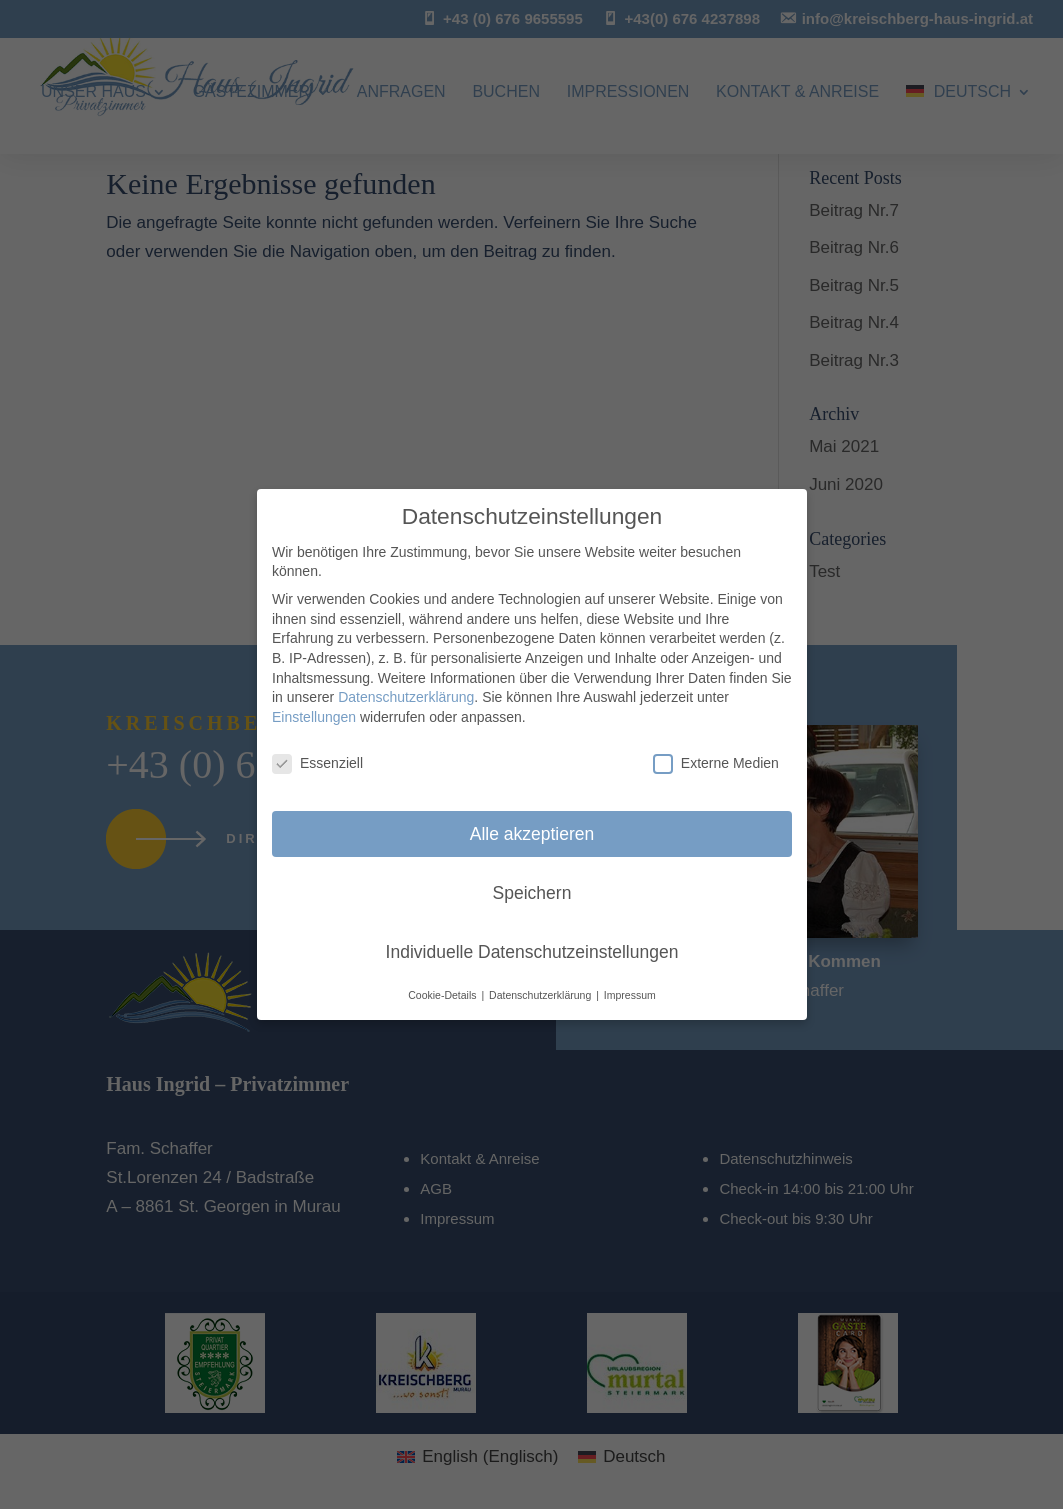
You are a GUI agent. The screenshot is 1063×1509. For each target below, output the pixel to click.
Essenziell (317, 763)
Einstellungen (314, 717)
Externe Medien (715, 763)
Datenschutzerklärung (406, 697)
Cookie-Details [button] (443, 995)
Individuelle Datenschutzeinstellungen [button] (531, 951)
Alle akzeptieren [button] (531, 834)
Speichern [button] (531, 893)
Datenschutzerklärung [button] (541, 995)
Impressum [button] (629, 995)
